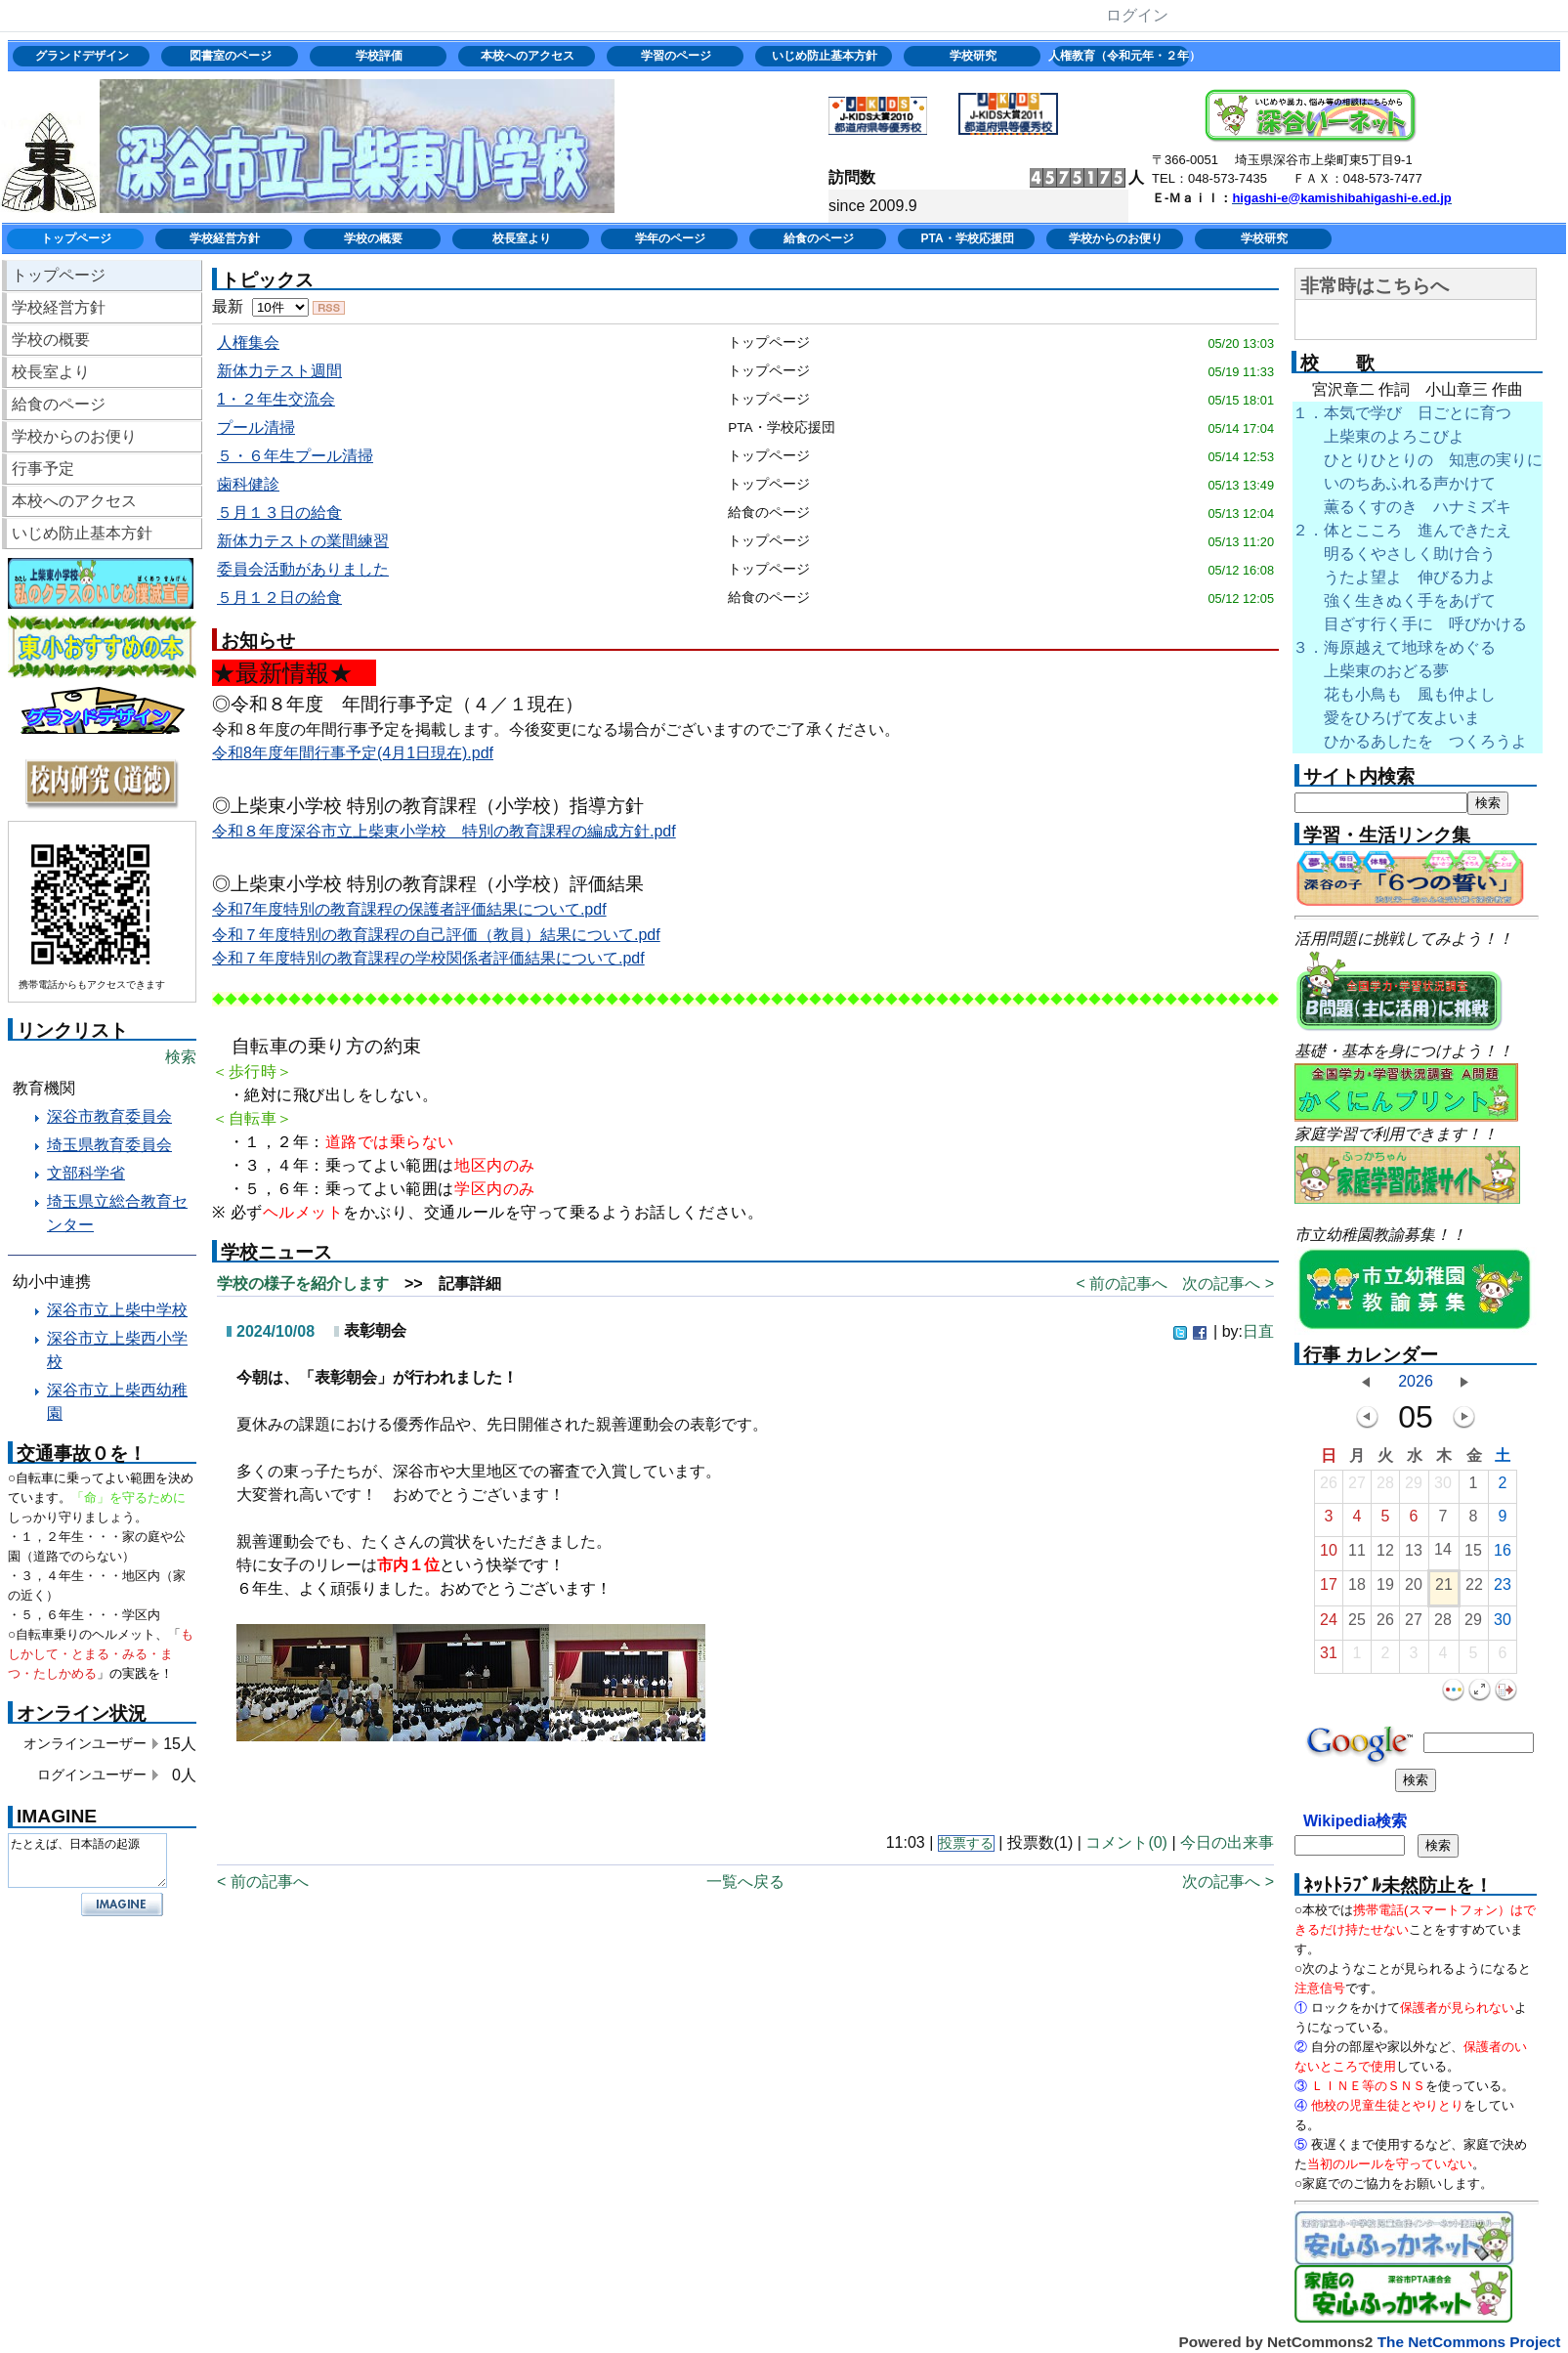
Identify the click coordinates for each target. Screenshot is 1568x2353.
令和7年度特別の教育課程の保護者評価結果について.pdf (409, 909)
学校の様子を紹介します (303, 1283)
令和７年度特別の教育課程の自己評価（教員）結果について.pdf (436, 934)
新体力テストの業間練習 (303, 541)
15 (1473, 1555)
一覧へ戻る (745, 1881)
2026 (1415, 1381)
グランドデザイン (82, 56)
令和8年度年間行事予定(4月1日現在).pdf (352, 753)
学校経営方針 (225, 238)
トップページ (76, 238)
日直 (1258, 1331)
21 (1444, 1589)
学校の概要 (373, 238)
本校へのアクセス (527, 56)
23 (1502, 1589)
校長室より (521, 238)
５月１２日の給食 (279, 597)
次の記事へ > (1228, 1283)
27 (1357, 1488)
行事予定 (43, 468)
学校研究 (973, 56)
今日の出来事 (1227, 1842)
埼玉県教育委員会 (109, 1144)
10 (1328, 1555)
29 (1413, 1488)
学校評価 (379, 56)
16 (1502, 1555)
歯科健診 (248, 484)
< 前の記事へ (1121, 1283)
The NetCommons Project (1469, 2341)
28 (1385, 1488)
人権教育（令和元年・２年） (1122, 56)
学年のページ (670, 238)
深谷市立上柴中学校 (117, 1310)
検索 (180, 1056)
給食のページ (819, 238)
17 (1328, 1589)
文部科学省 (86, 1173)
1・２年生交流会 (276, 399)
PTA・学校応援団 (966, 238)
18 (1357, 1589)
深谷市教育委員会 (109, 1116)
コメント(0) (1126, 1842)
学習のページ (676, 56)
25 (1357, 1624)
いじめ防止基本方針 (824, 56)
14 (1443, 1554)
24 (1328, 1624)
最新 (260, 306)
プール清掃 (256, 427)
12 (1385, 1555)
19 (1385, 1589)
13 (1413, 1555)
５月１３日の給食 (279, 512)
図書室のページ (231, 56)
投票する (966, 1843)
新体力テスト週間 (279, 371)
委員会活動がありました (303, 569)
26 (1328, 1488)
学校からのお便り (1116, 238)
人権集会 (248, 342)
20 (1413, 1589)
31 (1328, 1658)
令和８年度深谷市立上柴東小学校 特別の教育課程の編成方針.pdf (444, 831)
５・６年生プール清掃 (295, 456)
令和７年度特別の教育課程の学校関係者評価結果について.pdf (428, 958)
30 (1443, 1488)
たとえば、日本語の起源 (87, 1860)
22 (1474, 1589)
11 (1357, 1555)
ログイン (1137, 15)
